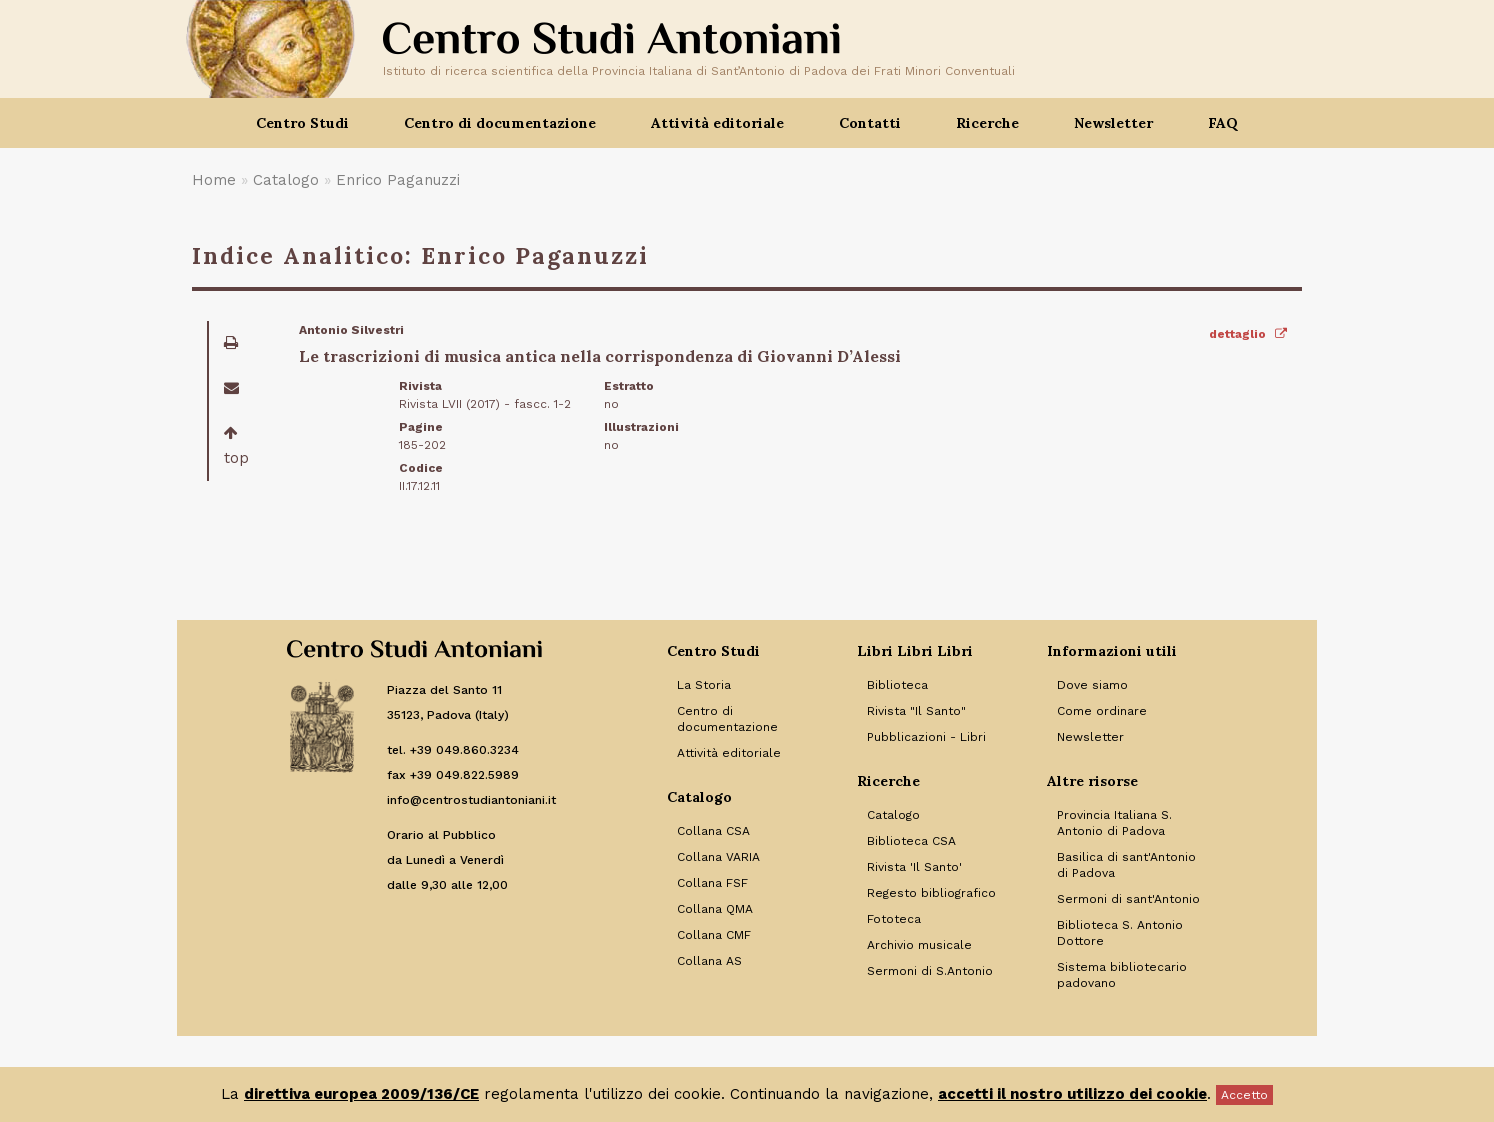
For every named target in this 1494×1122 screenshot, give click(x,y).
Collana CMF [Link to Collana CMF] (714, 935)
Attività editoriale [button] (717, 123)
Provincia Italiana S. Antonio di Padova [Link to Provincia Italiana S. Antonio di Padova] (1114, 823)
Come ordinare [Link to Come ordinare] (1102, 711)
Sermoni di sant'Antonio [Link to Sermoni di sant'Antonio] (1128, 899)
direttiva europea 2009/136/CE (361, 1094)
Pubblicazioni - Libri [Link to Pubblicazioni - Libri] (926, 737)
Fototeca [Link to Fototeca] (894, 919)
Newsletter (1113, 123)
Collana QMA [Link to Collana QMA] (715, 909)
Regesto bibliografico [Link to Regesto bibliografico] (931, 893)
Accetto (1244, 1095)
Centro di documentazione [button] (500, 123)
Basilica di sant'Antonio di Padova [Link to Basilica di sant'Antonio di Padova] (1126, 865)
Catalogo (286, 180)
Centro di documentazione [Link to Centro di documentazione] (727, 719)
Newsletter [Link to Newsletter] (1090, 737)
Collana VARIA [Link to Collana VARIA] (718, 857)
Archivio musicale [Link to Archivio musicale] (919, 945)
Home (214, 180)
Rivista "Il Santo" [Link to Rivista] (916, 711)
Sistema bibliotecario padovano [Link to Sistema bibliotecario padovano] (1122, 975)
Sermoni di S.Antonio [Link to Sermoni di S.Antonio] (930, 971)
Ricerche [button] (987, 123)
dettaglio (1248, 334)
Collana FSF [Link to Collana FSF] (712, 883)
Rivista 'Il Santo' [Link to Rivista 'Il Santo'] (914, 867)
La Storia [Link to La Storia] (704, 685)
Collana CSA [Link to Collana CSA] (713, 831)
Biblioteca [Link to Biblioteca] (897, 685)
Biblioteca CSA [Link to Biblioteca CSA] (911, 841)
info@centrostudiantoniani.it (471, 800)
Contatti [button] (870, 123)
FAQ (1223, 123)
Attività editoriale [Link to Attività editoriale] (729, 753)
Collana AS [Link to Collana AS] (709, 961)
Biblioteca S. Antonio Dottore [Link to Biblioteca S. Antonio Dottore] (1120, 933)
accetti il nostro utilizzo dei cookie (1072, 1094)
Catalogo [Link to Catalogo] (893, 815)
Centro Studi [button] (302, 123)
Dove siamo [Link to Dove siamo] (1092, 685)
